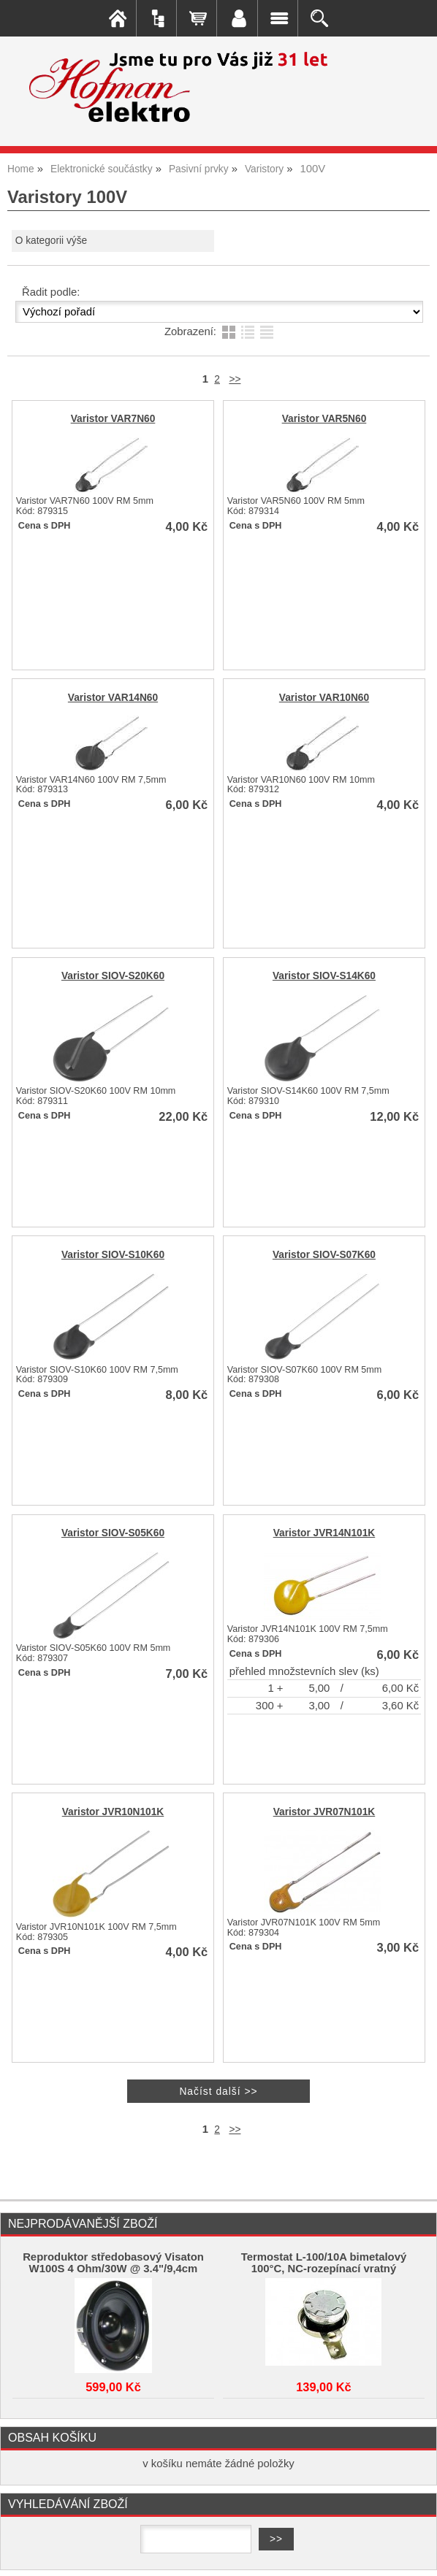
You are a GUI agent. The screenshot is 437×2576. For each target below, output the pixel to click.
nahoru (415, 2554)
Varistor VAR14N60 (113, 697)
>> (234, 379)
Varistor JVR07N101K (324, 1811)
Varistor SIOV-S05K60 (112, 1532)
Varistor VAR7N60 (113, 418)
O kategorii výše (51, 240)
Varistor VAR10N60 (324, 697)
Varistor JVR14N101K (324, 1532)
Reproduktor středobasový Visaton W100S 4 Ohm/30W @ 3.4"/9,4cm (113, 2262)
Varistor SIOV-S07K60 (324, 1254)
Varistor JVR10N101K (113, 1811)
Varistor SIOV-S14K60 (324, 975)
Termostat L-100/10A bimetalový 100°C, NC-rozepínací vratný (324, 2262)
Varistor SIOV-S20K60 (112, 975)
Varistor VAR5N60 (324, 418)
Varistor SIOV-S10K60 (112, 1254)
